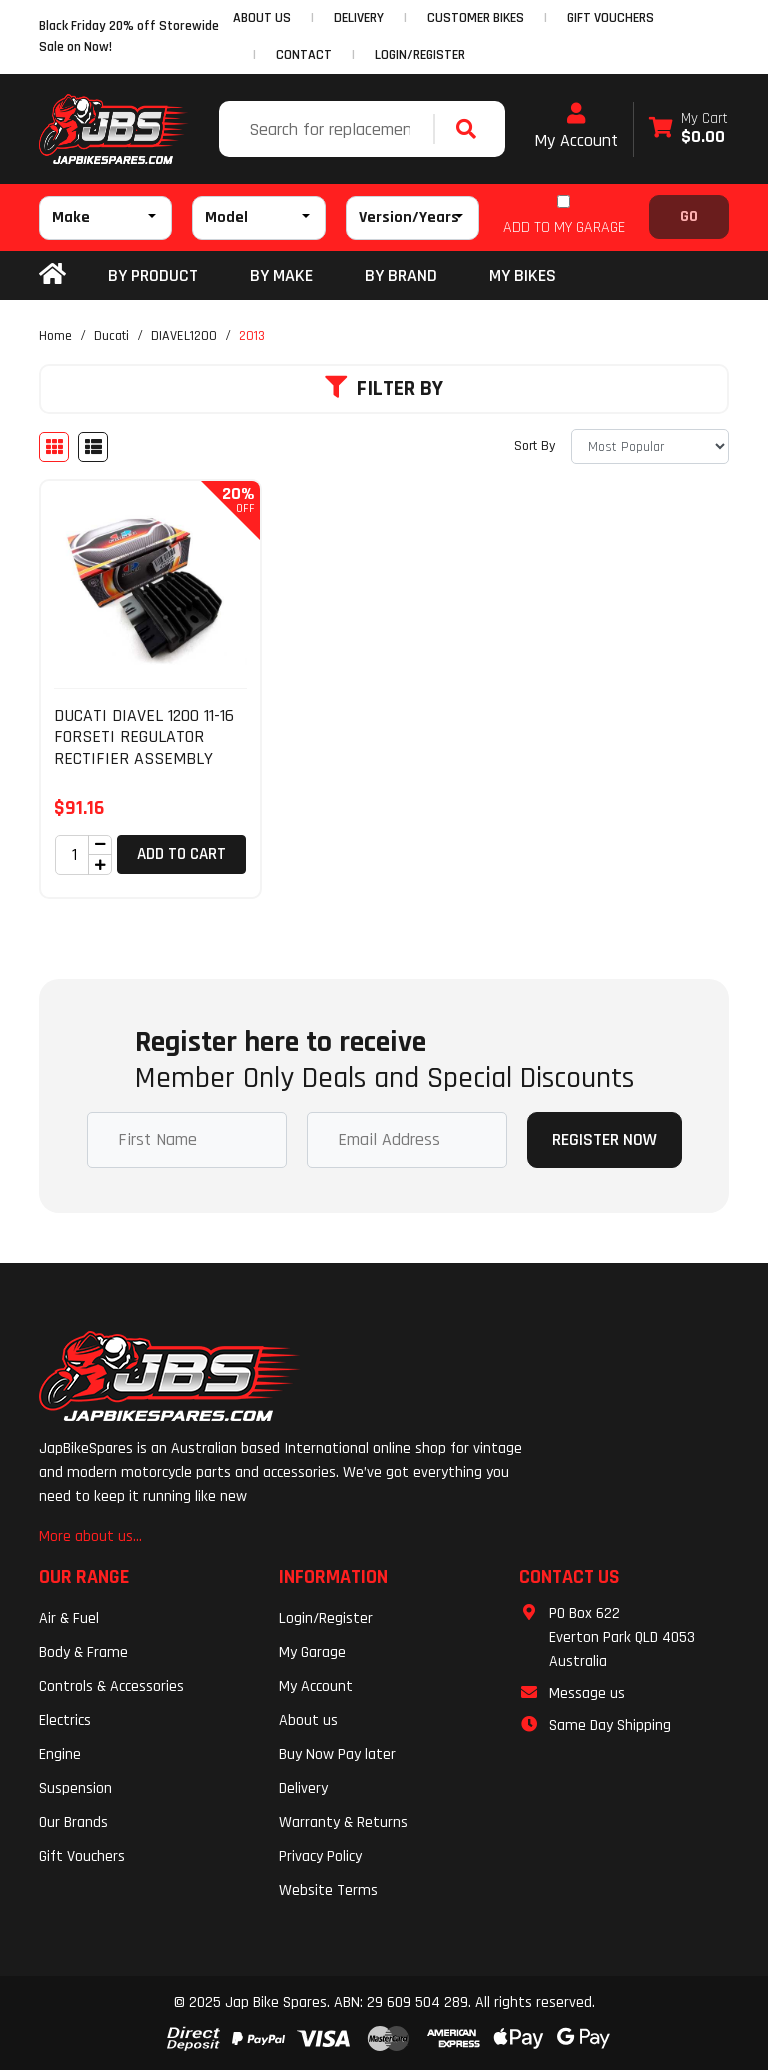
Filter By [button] (384, 389)
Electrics (65, 1720)
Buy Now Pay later (337, 1754)
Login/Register (420, 55)
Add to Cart (181, 854)
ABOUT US (262, 18)
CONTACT (304, 55)
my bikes (522, 275)
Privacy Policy (320, 1856)
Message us (587, 1693)
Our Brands (73, 1822)
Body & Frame (83, 1652)
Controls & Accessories (111, 1686)
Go (689, 216)
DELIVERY (359, 18)
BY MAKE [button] (281, 275)
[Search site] (471, 129)
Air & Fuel (69, 1618)
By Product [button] (153, 275)
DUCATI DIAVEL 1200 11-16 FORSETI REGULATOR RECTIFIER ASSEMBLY (144, 737)
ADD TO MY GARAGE (564, 227)
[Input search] (328, 129)
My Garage (312, 1652)
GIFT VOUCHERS (610, 18)
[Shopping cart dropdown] (688, 129)
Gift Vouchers (82, 1856)
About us (308, 1720)
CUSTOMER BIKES (475, 18)
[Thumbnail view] (54, 447)
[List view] (93, 447)
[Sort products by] (650, 446)
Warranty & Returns (343, 1822)
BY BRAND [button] (401, 275)
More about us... (90, 1536)
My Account (576, 127)
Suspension (75, 1788)
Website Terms (328, 1890)
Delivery (303, 1788)
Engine (60, 1754)
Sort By (534, 446)
